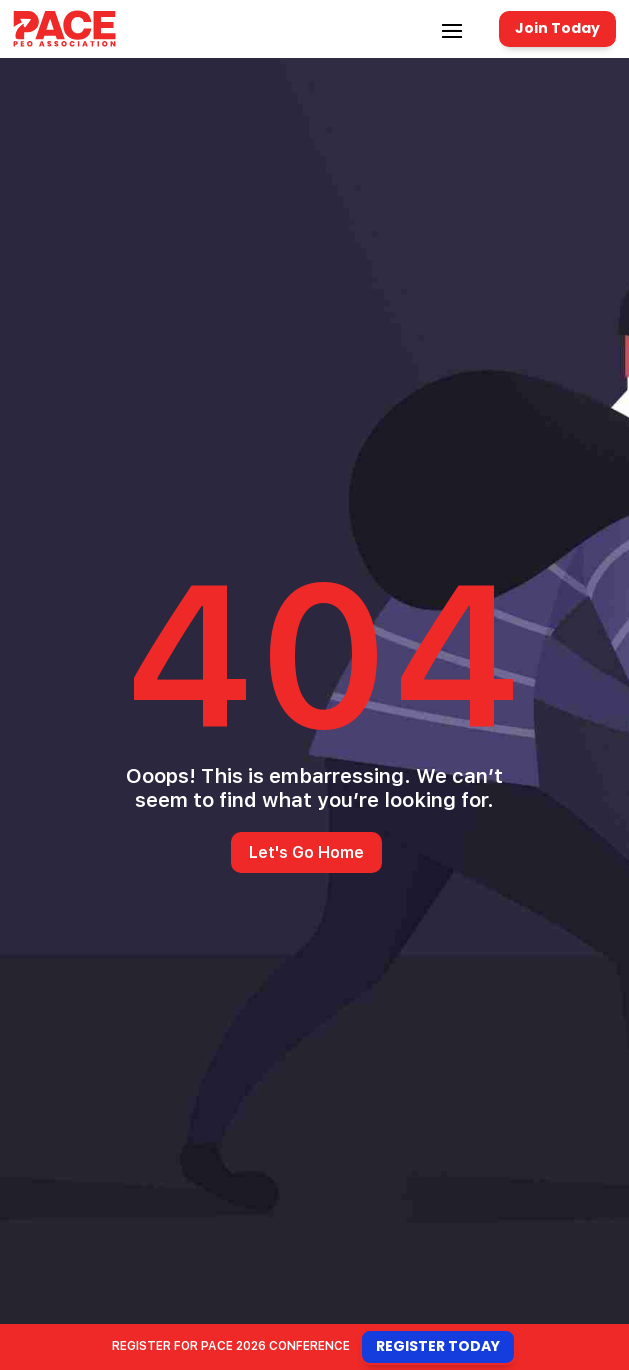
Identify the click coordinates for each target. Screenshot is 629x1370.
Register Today (438, 1346)
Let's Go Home (306, 852)
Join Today (557, 28)
